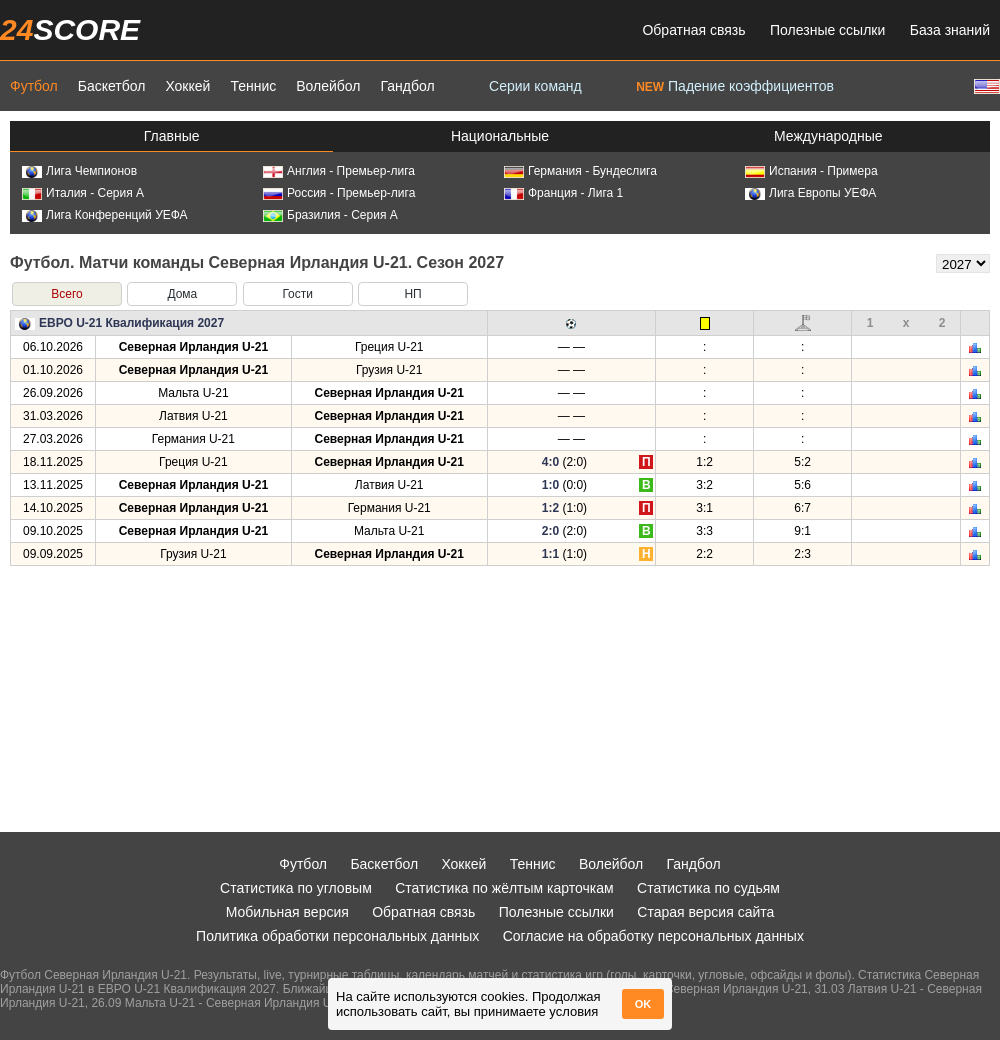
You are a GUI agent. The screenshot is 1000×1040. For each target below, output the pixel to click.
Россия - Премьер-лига (339, 193)
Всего (66, 294)
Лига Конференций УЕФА (105, 215)
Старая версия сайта (705, 912)
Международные (828, 136)
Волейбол (328, 86)
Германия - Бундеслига (580, 171)
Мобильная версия (287, 912)
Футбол (34, 86)
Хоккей (187, 86)
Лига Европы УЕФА (810, 193)
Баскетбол (112, 86)
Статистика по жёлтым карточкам (504, 888)
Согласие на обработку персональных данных (653, 936)
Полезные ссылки (827, 30)
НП (412, 294)
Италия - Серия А (83, 193)
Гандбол (407, 86)
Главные (172, 136)
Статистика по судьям (708, 888)
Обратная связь (693, 30)
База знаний (950, 30)
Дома (182, 294)
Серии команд (535, 86)
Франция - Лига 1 (563, 193)
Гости (297, 294)
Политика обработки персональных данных (337, 936)
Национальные (500, 136)
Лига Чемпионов (79, 171)
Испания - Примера (811, 171)
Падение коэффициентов (735, 86)
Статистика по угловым (296, 888)
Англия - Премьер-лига (339, 171)
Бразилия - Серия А (330, 215)
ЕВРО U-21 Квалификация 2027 (131, 323)
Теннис (253, 86)
